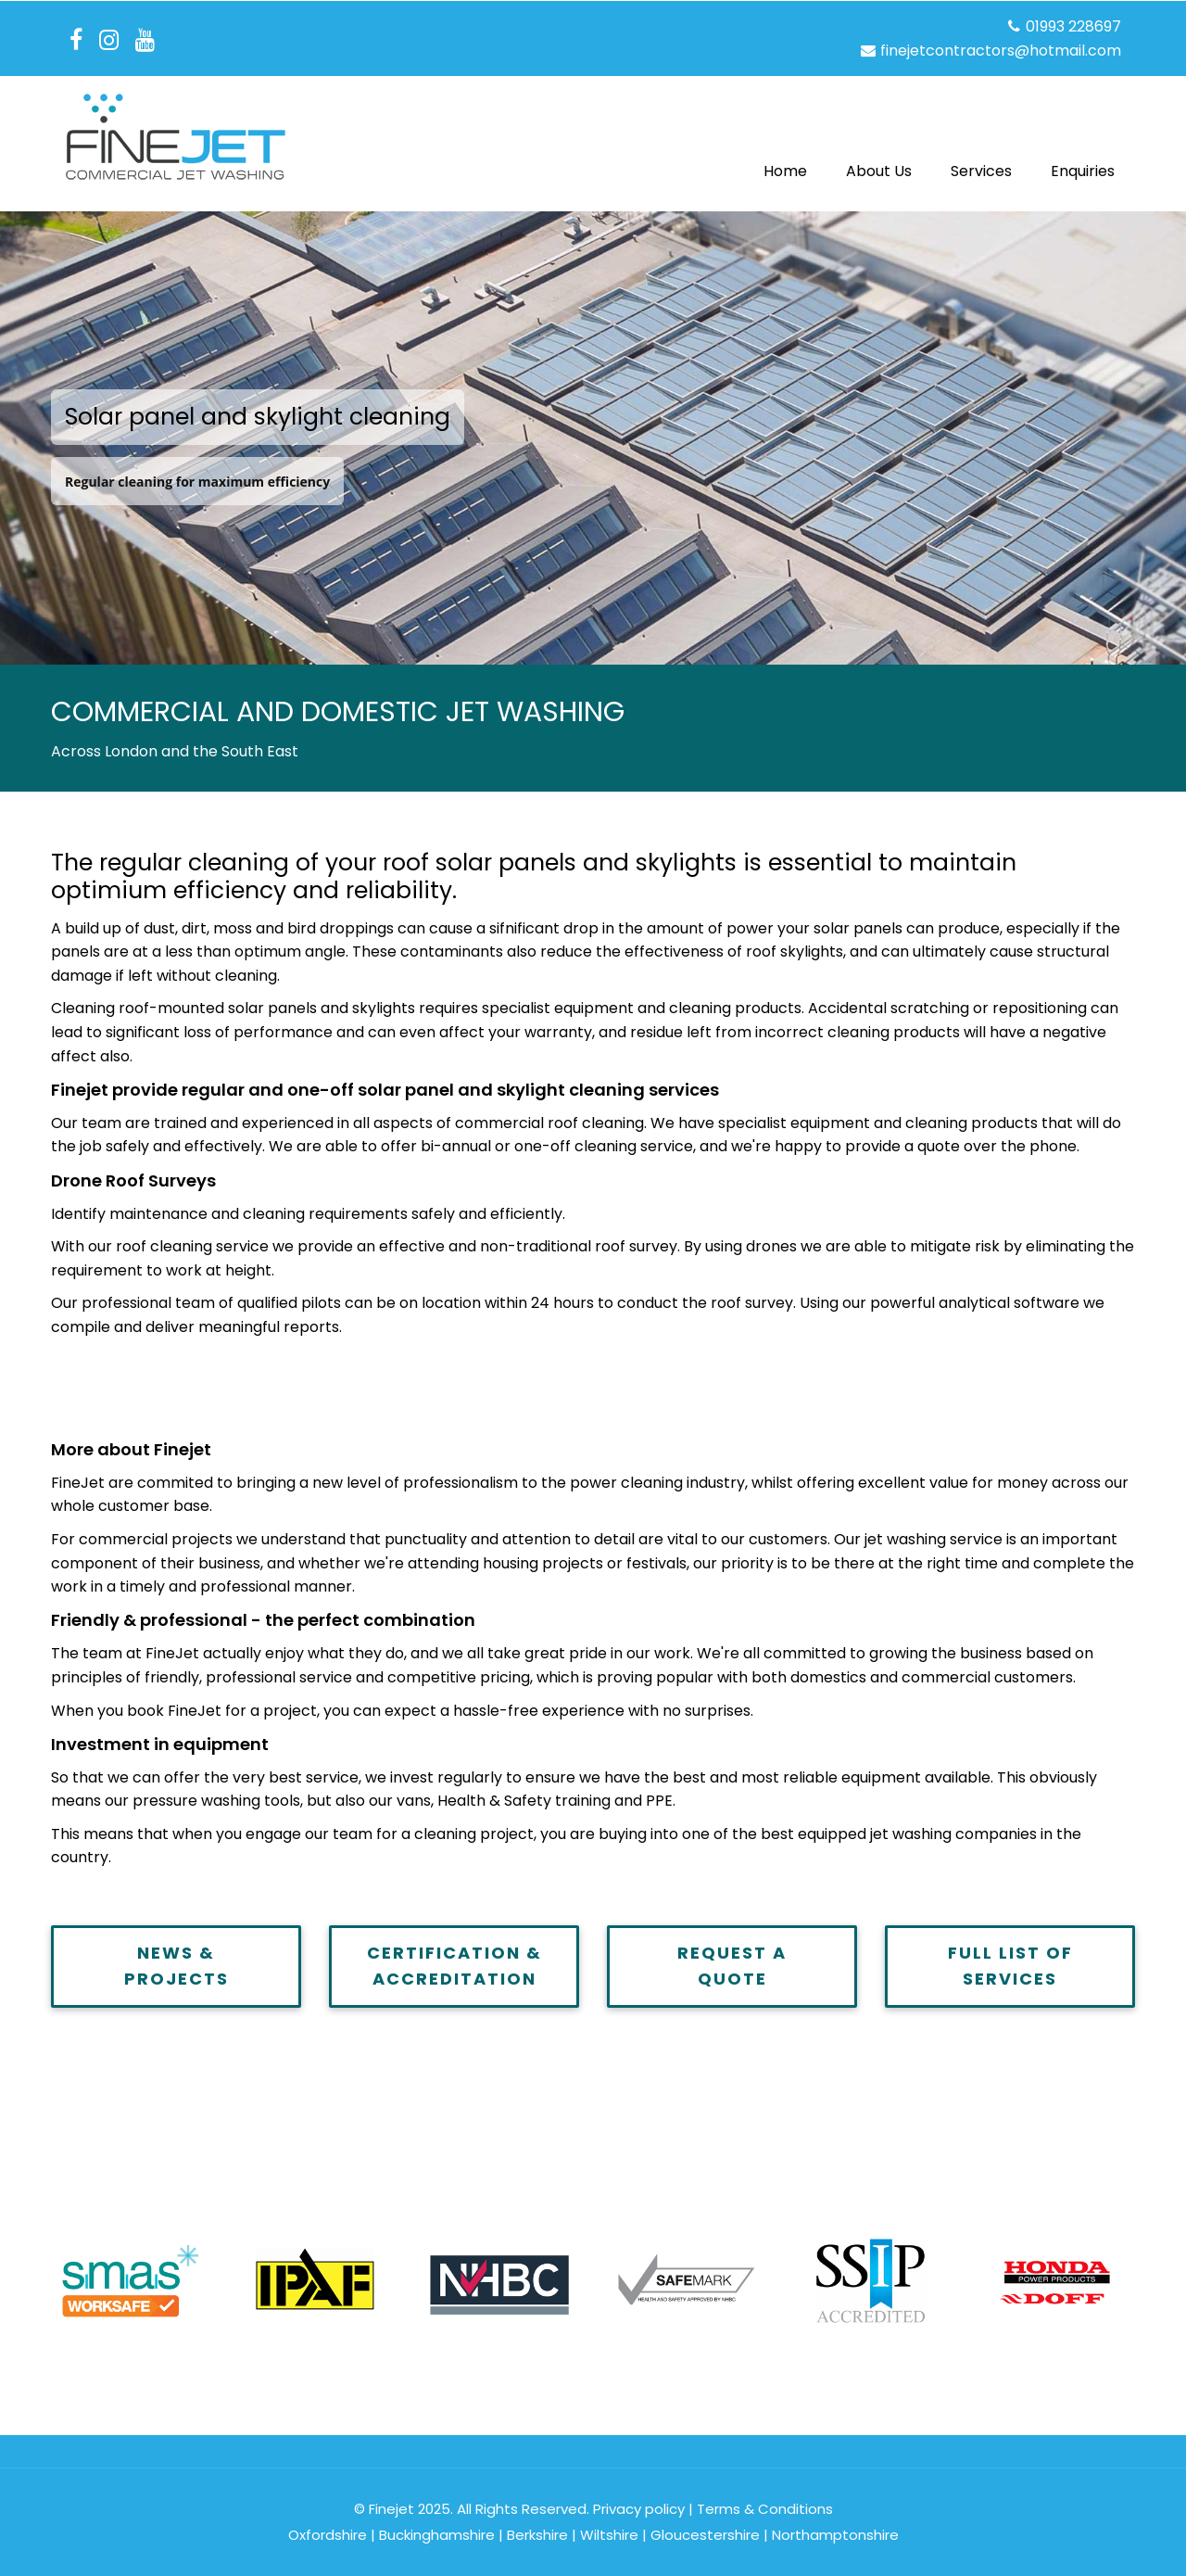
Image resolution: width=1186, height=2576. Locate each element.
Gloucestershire (705, 2534)
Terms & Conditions (765, 2509)
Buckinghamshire (437, 2534)
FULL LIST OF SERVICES (1010, 1966)
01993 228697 (1062, 26)
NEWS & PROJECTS (176, 1966)
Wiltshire (609, 2534)
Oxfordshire (327, 2534)
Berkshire (537, 2534)
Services (981, 171)
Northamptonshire (835, 2534)
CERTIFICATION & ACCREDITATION (454, 1966)
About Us (879, 171)
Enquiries (1083, 171)
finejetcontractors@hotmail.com (990, 50)
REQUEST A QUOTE (732, 1966)
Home (785, 171)
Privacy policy (639, 2509)
